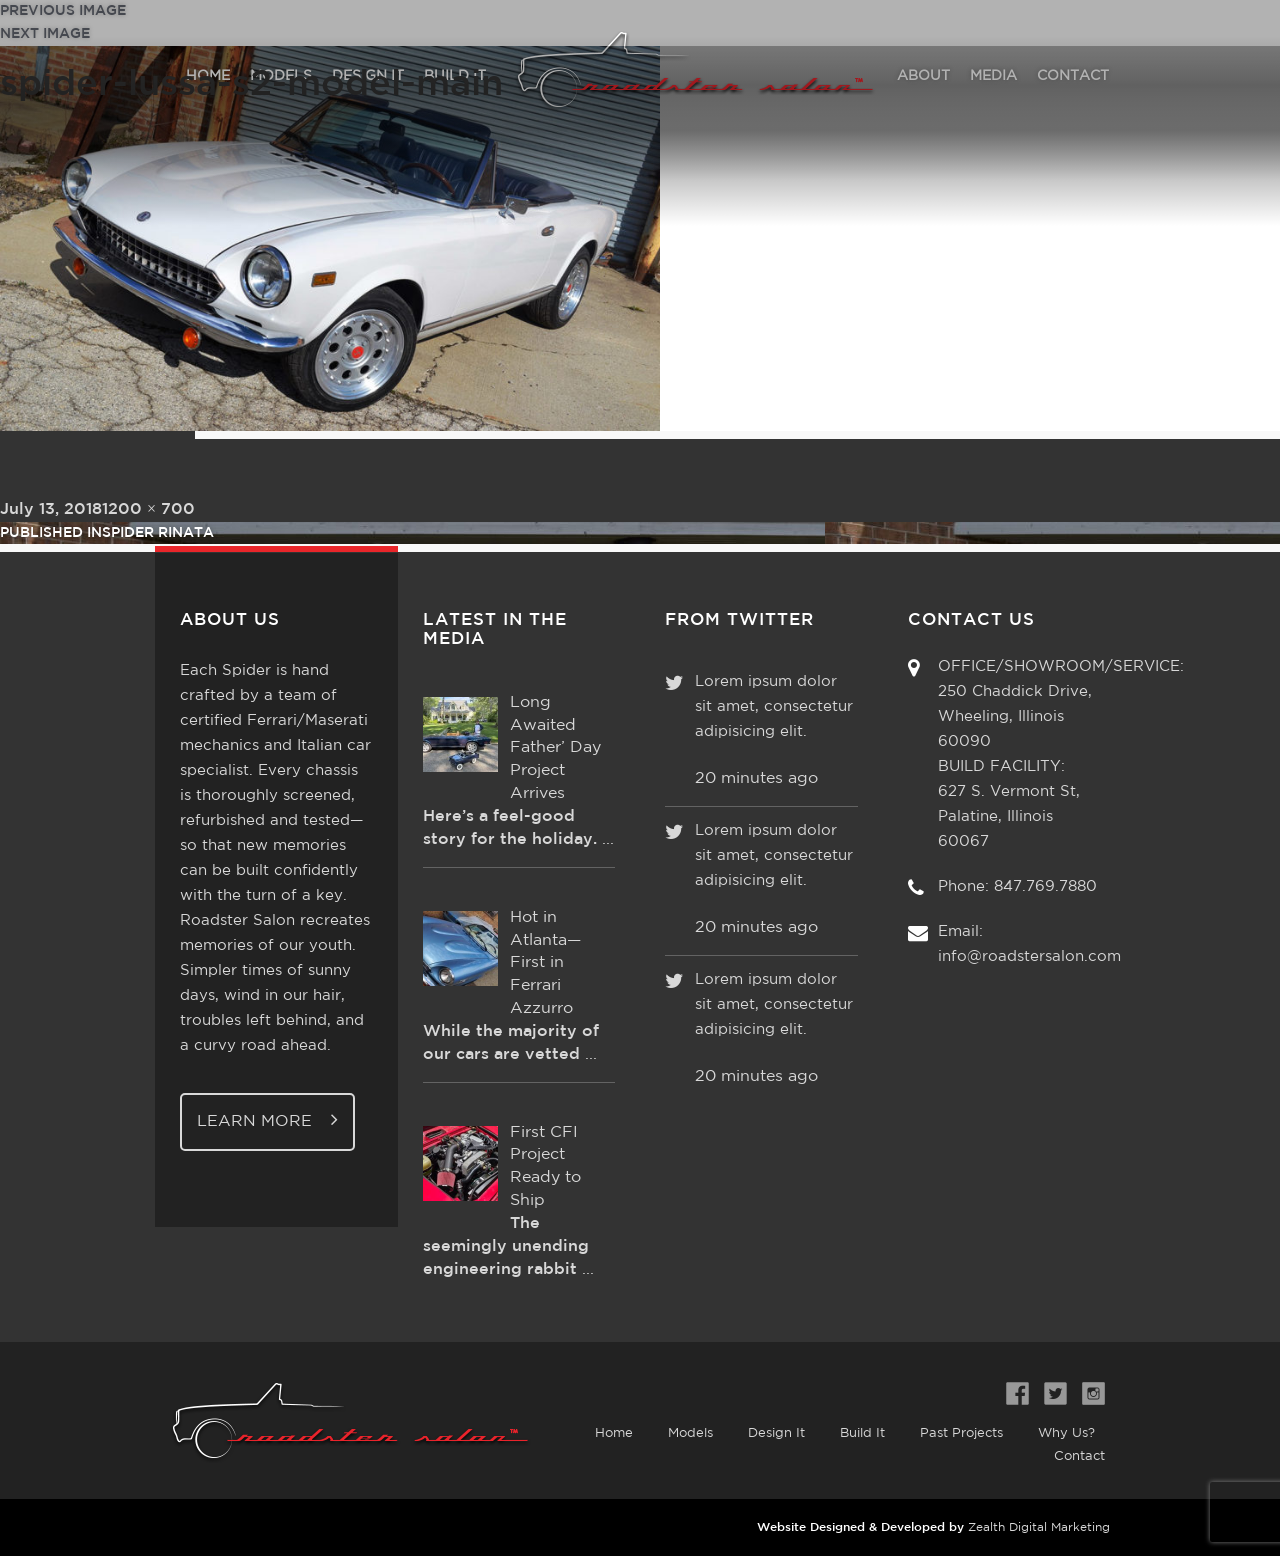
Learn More (267, 1119)
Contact (1079, 1456)
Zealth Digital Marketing (1039, 1527)
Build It (862, 1433)
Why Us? (1066, 1433)
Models (690, 1433)
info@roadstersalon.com (1029, 956)
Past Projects (961, 1433)
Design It (776, 1433)
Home (614, 1433)
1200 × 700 (148, 509)
